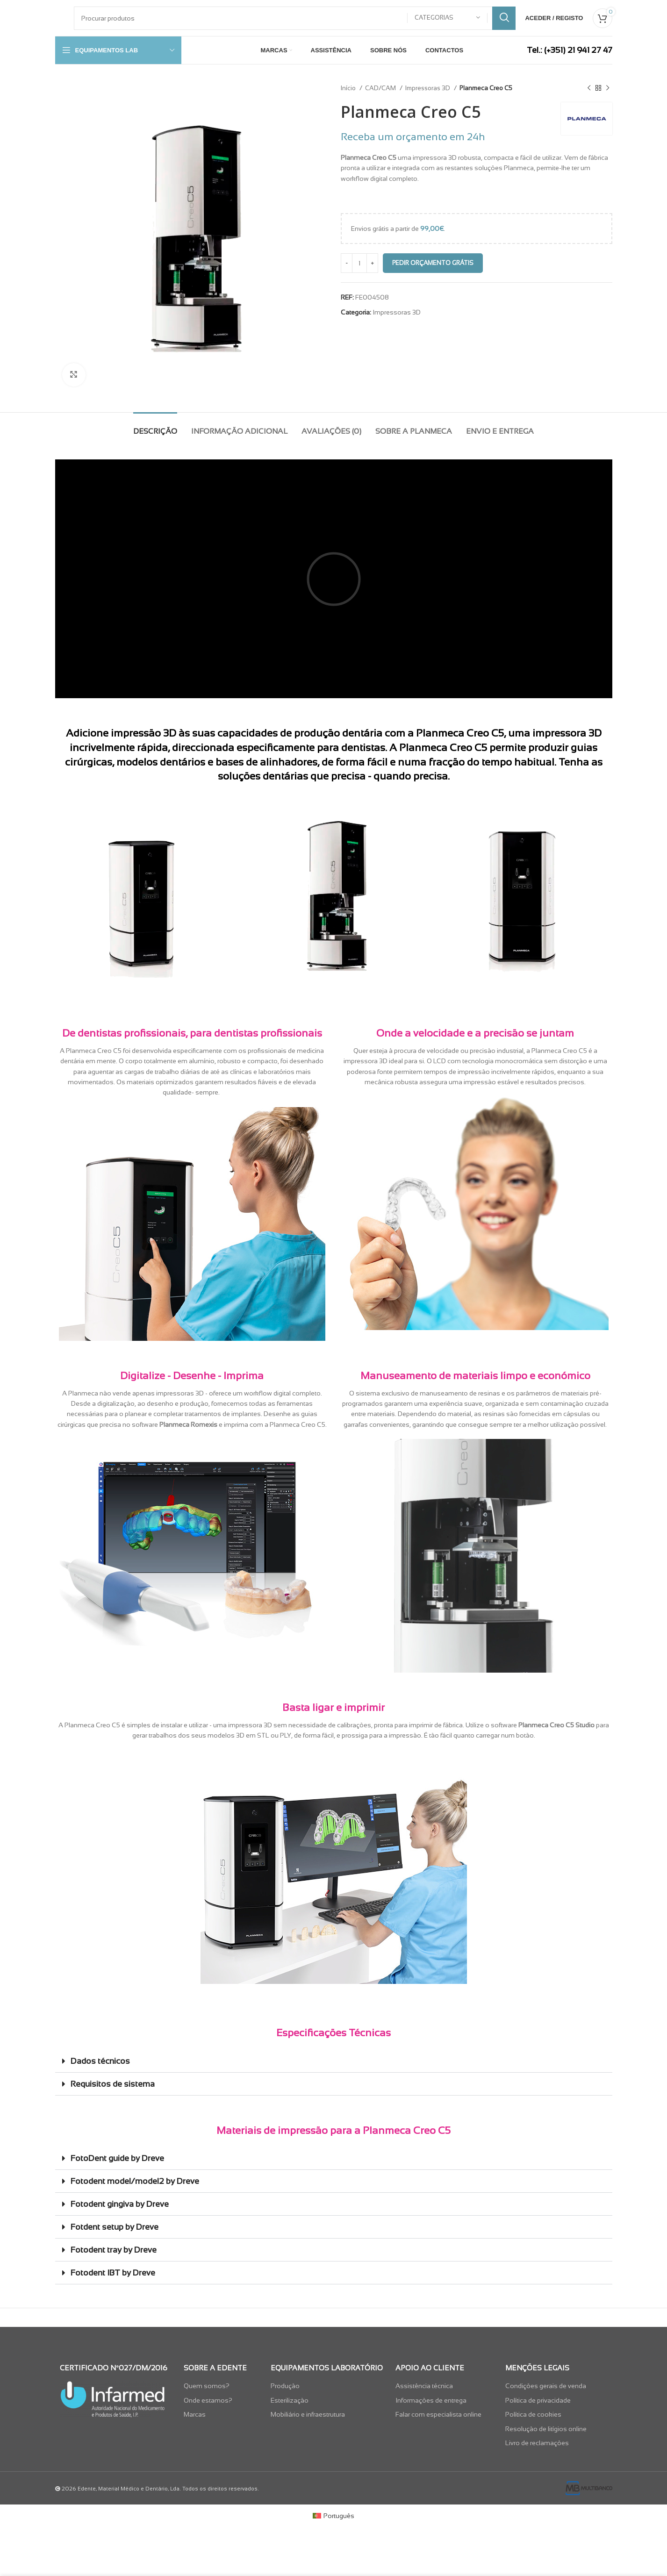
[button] (333, 2061)
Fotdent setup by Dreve (114, 2227)
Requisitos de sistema (113, 2084)
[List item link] (222, 2386)
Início (349, 88)
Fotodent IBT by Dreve (113, 2272)
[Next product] (607, 88)
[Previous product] (589, 88)
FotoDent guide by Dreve (117, 2158)
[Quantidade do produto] (359, 263)
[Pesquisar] (295, 18)
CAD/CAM (381, 88)
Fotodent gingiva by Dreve (120, 2204)
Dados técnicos (100, 2061)
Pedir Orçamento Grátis (432, 262)
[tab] (155, 426)
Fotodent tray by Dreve (114, 2249)
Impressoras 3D (428, 88)
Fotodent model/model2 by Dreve (135, 2181)
